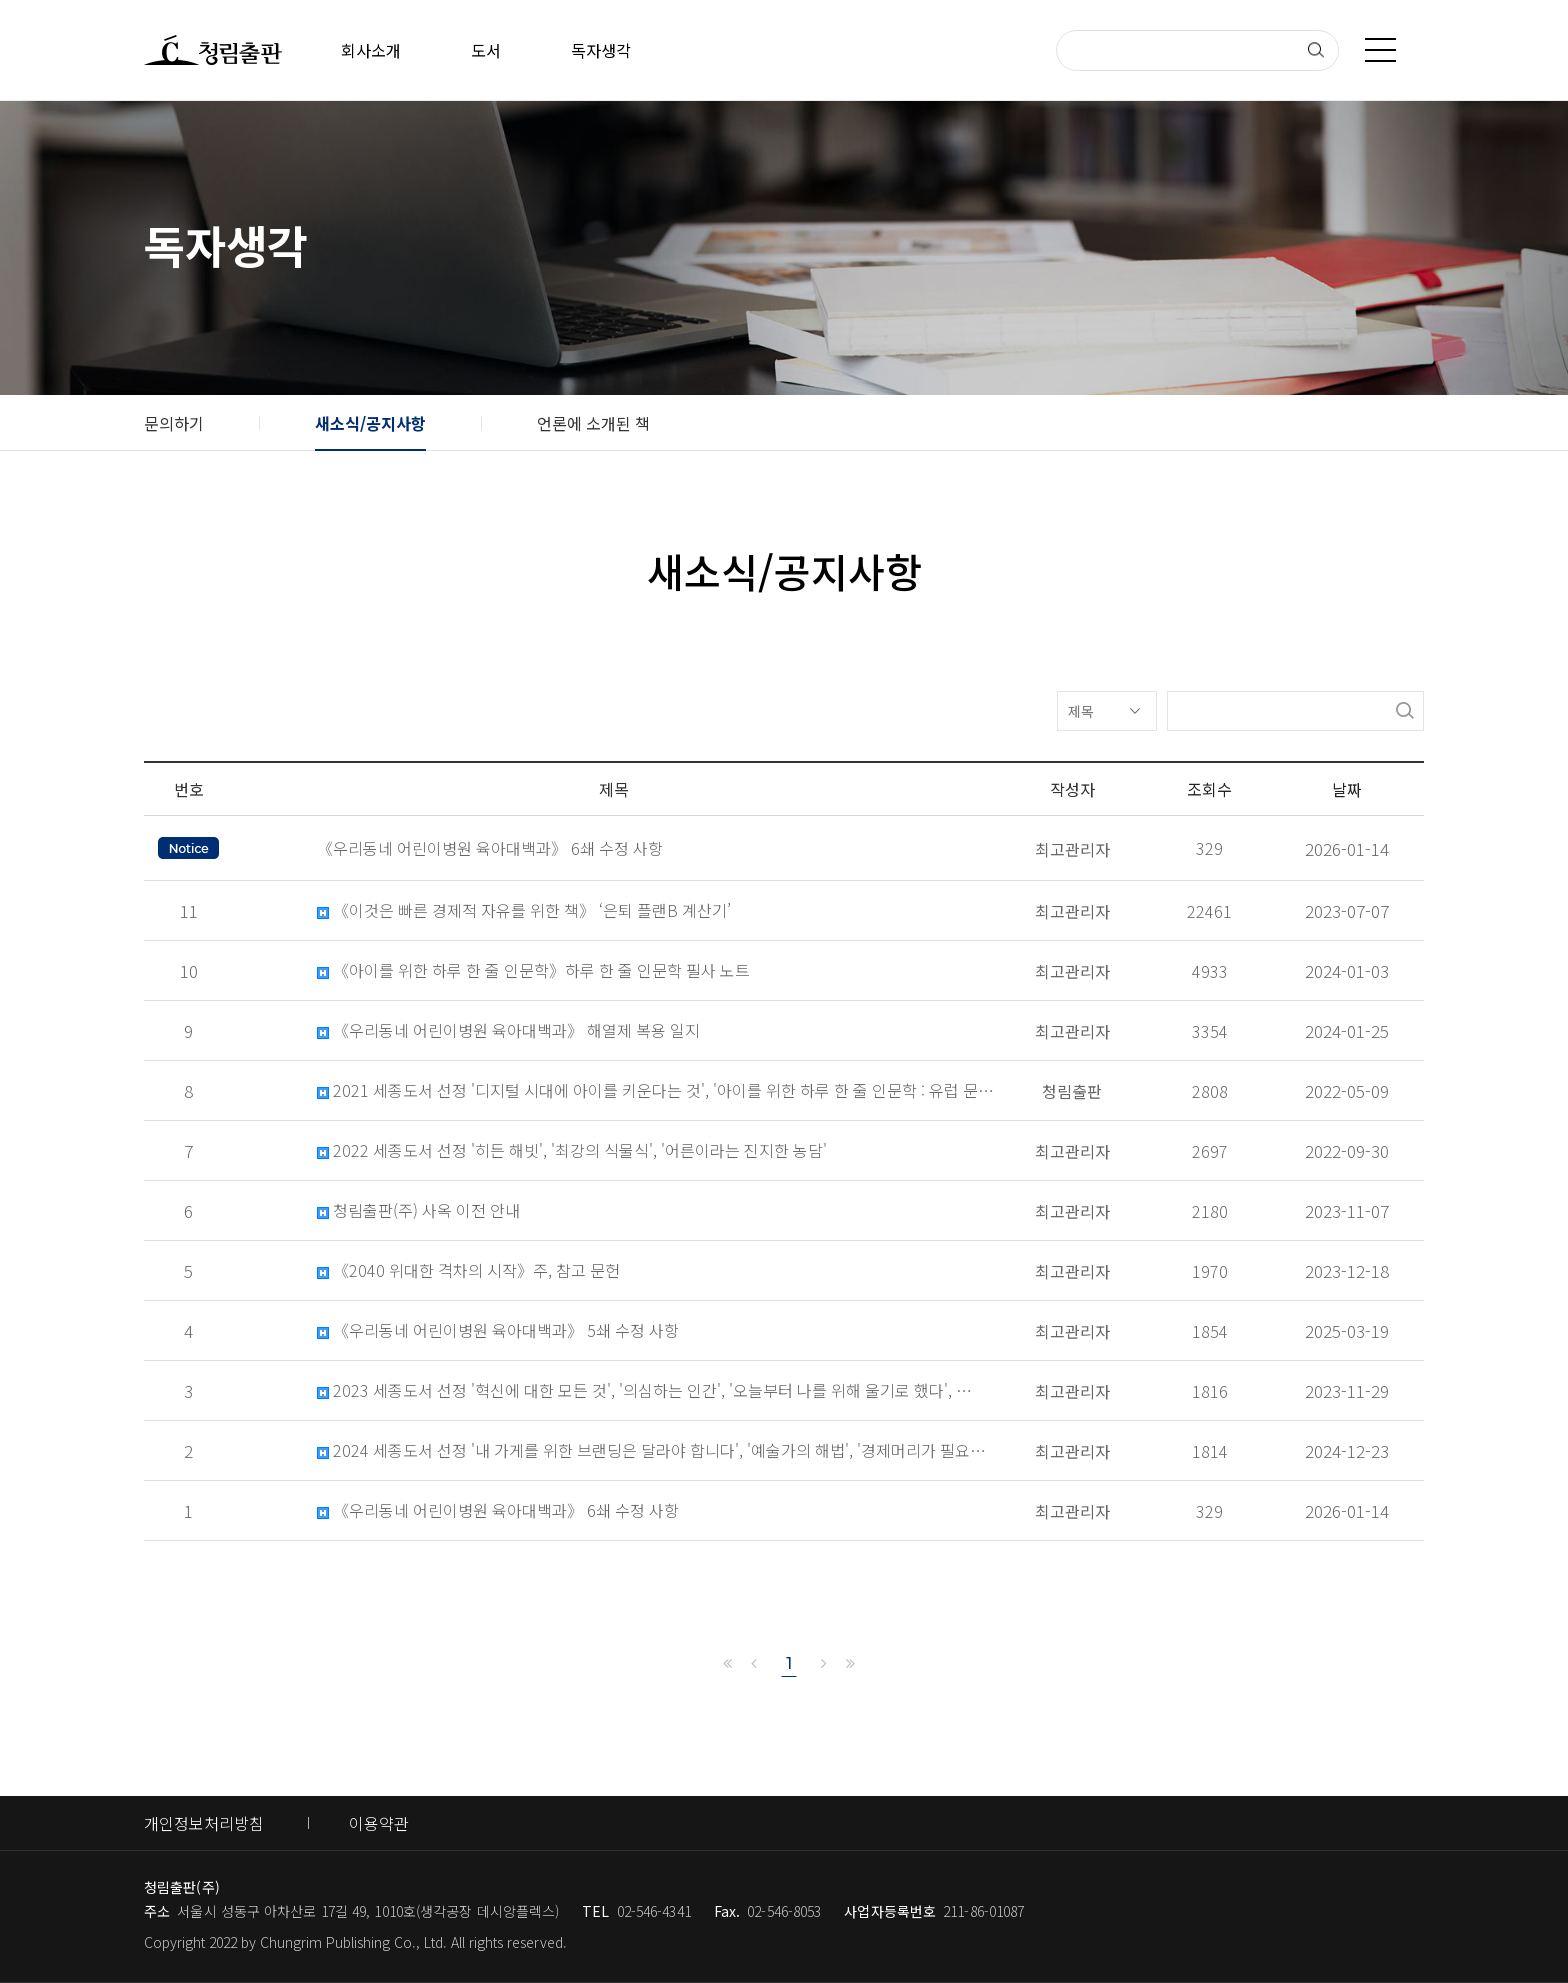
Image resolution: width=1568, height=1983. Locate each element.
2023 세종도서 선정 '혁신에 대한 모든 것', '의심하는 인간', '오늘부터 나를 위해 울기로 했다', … (644, 1390)
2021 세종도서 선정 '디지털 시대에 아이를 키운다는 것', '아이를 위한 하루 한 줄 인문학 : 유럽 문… (655, 1090)
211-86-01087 (983, 1911)
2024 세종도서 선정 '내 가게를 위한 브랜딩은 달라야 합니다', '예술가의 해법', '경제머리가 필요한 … (656, 1450)
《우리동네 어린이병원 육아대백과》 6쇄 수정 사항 (498, 1510)
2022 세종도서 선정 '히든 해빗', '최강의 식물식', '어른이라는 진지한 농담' (572, 1150)
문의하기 (174, 423)
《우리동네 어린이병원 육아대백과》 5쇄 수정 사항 (498, 1330)
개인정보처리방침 (204, 1823)
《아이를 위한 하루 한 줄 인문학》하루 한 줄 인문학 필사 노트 (533, 970)
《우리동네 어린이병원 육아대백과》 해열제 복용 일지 (508, 1030)
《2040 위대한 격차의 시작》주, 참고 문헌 (468, 1270)
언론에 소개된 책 (593, 423)
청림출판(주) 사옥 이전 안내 (418, 1210)
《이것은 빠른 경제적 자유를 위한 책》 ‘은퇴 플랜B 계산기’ (524, 910)
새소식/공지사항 (370, 423)
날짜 (1347, 789)
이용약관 (379, 1823)
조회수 (1209, 789)
